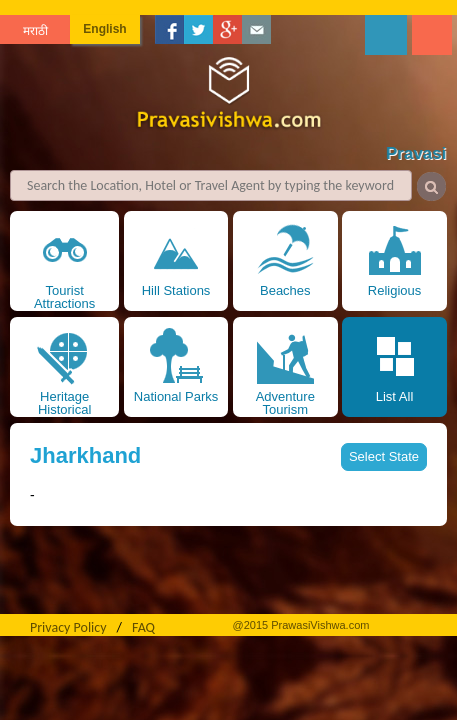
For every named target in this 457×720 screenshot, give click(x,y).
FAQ (143, 627)
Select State (384, 456)
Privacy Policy (68, 627)
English (104, 29)
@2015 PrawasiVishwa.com (301, 625)
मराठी (35, 31)
